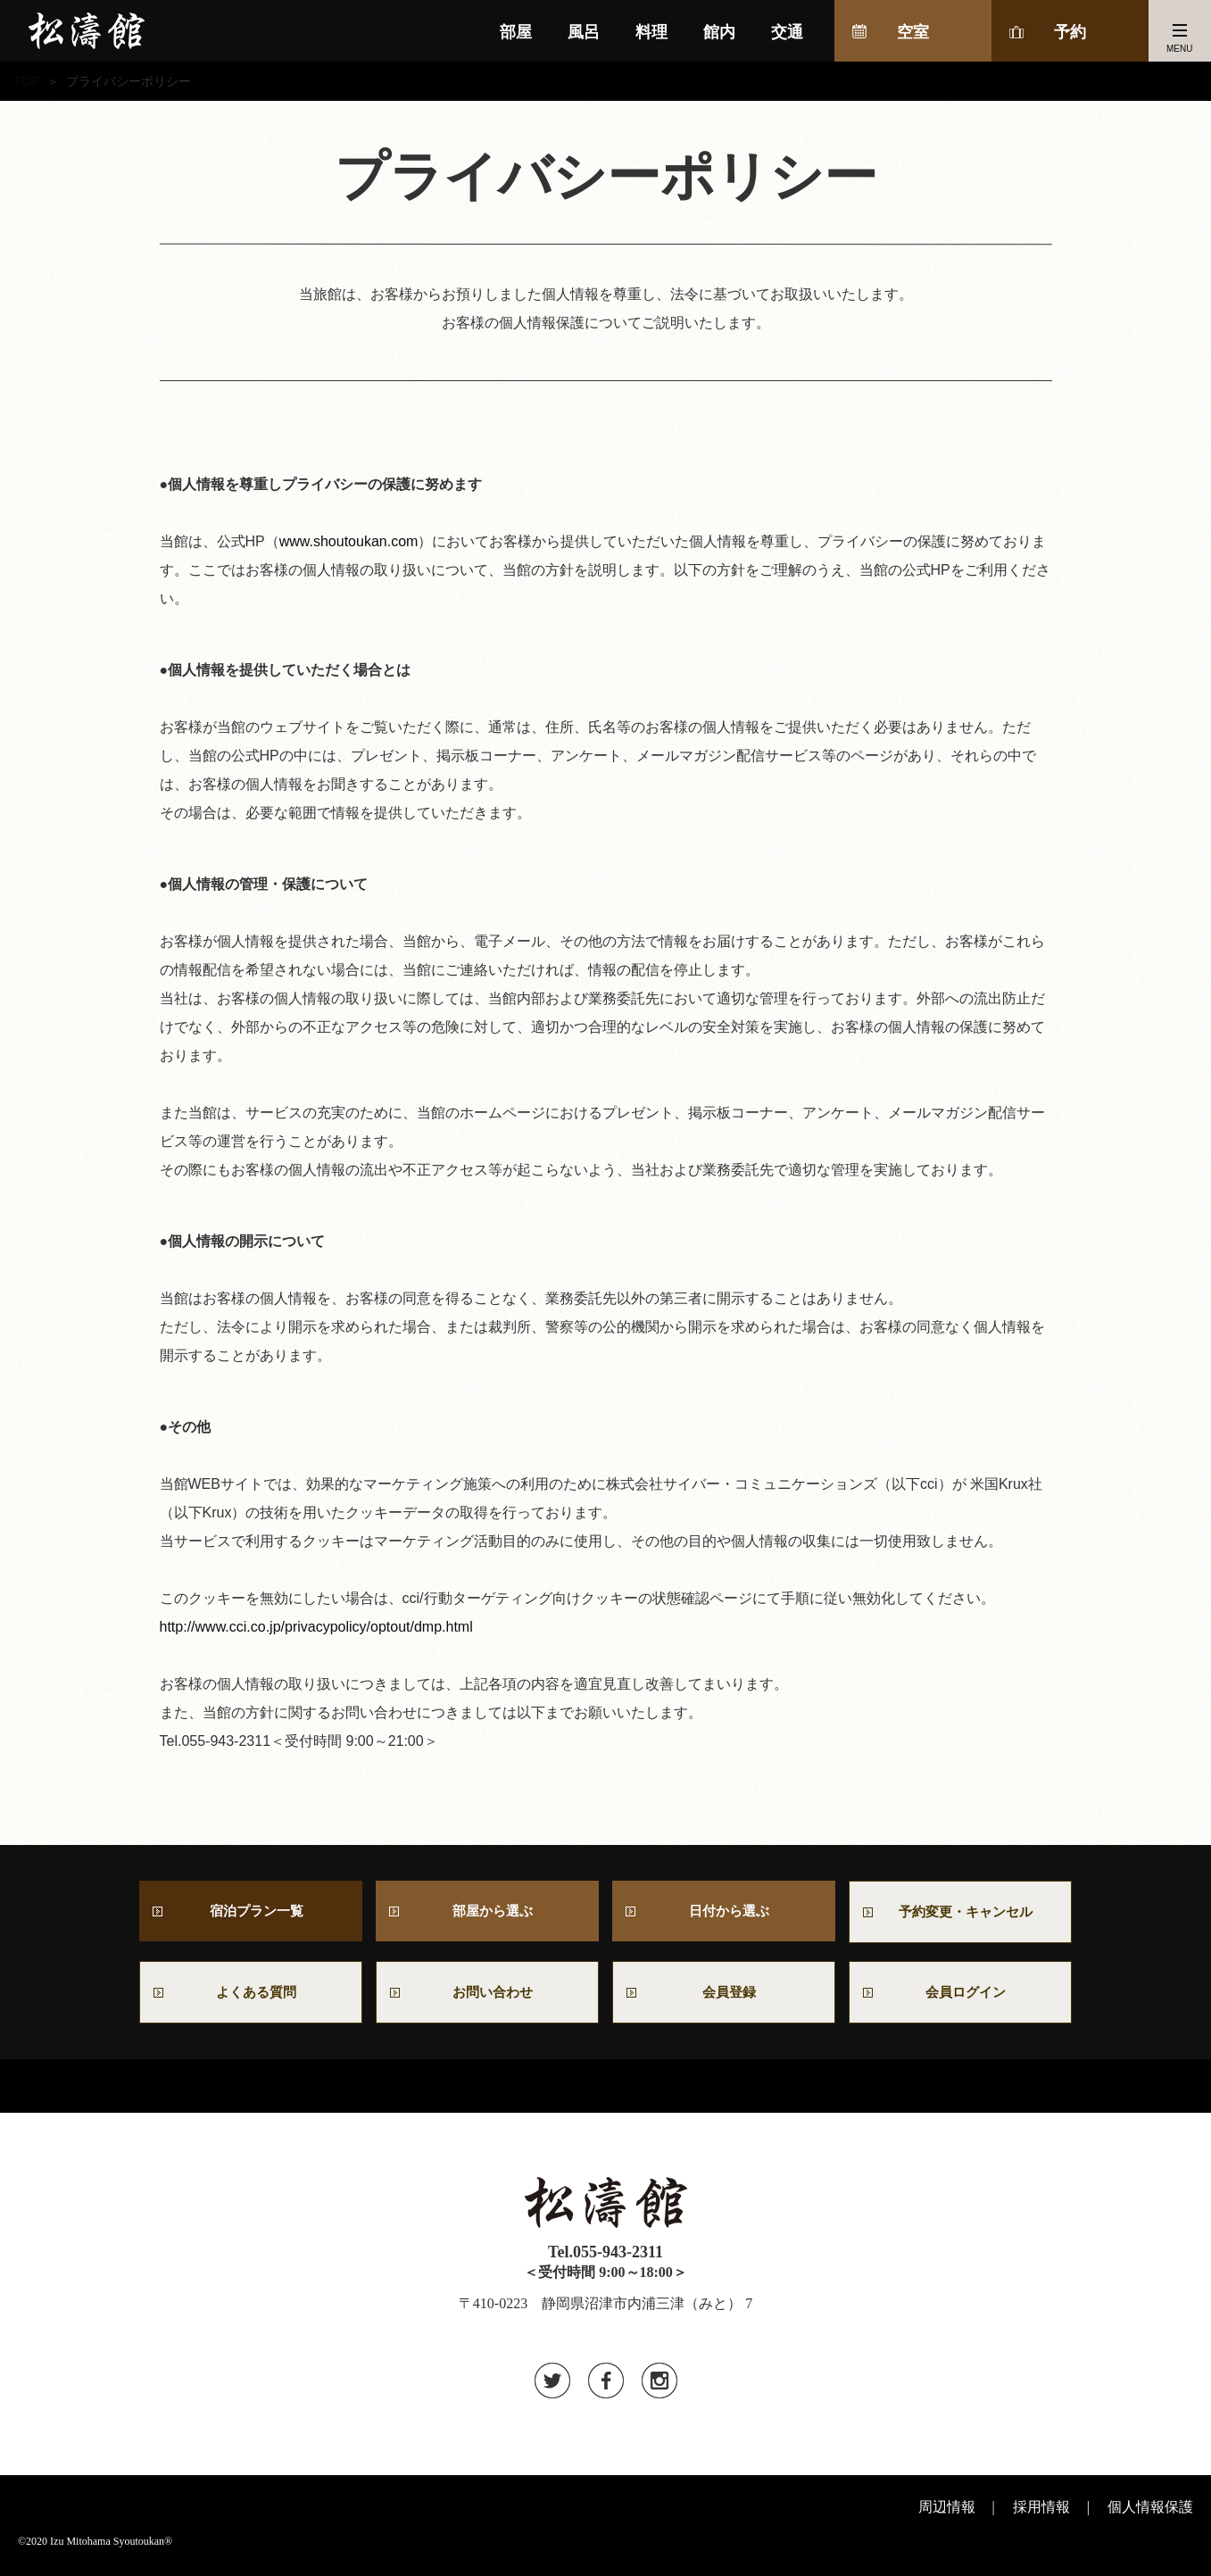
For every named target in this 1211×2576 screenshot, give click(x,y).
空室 (913, 32)
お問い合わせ (494, 1997)
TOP (26, 81)
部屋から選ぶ (487, 1912)
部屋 (516, 32)
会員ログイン (960, 1997)
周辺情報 (946, 2513)
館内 (719, 32)
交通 (787, 32)
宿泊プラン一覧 (251, 1912)
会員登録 (723, 1997)
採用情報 (1041, 2513)
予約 (1070, 32)
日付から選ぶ (724, 1912)
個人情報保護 (1150, 2513)
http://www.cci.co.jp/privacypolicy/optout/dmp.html (316, 1626)
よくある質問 (251, 1997)
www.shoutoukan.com (349, 541)
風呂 (584, 32)
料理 (651, 32)
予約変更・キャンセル (960, 1913)
